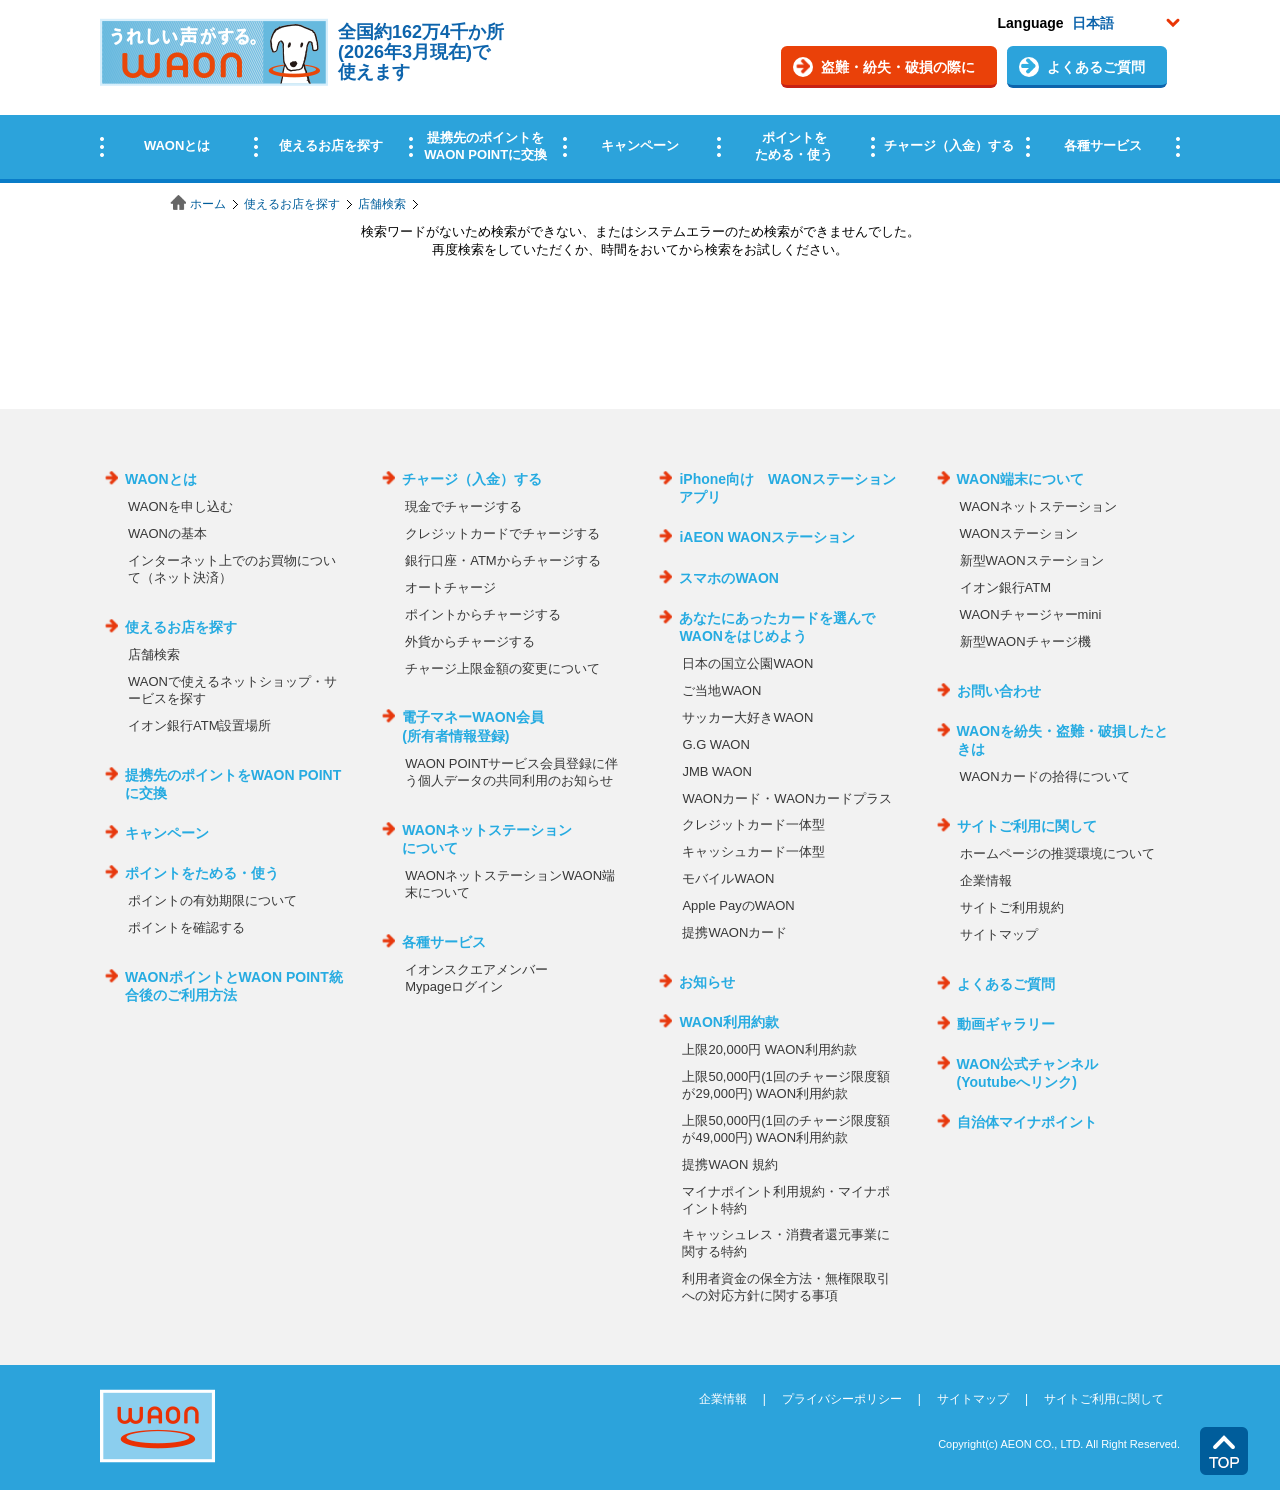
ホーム (208, 204)
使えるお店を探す (292, 204)
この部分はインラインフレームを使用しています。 (640, 92)
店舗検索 (382, 204)
